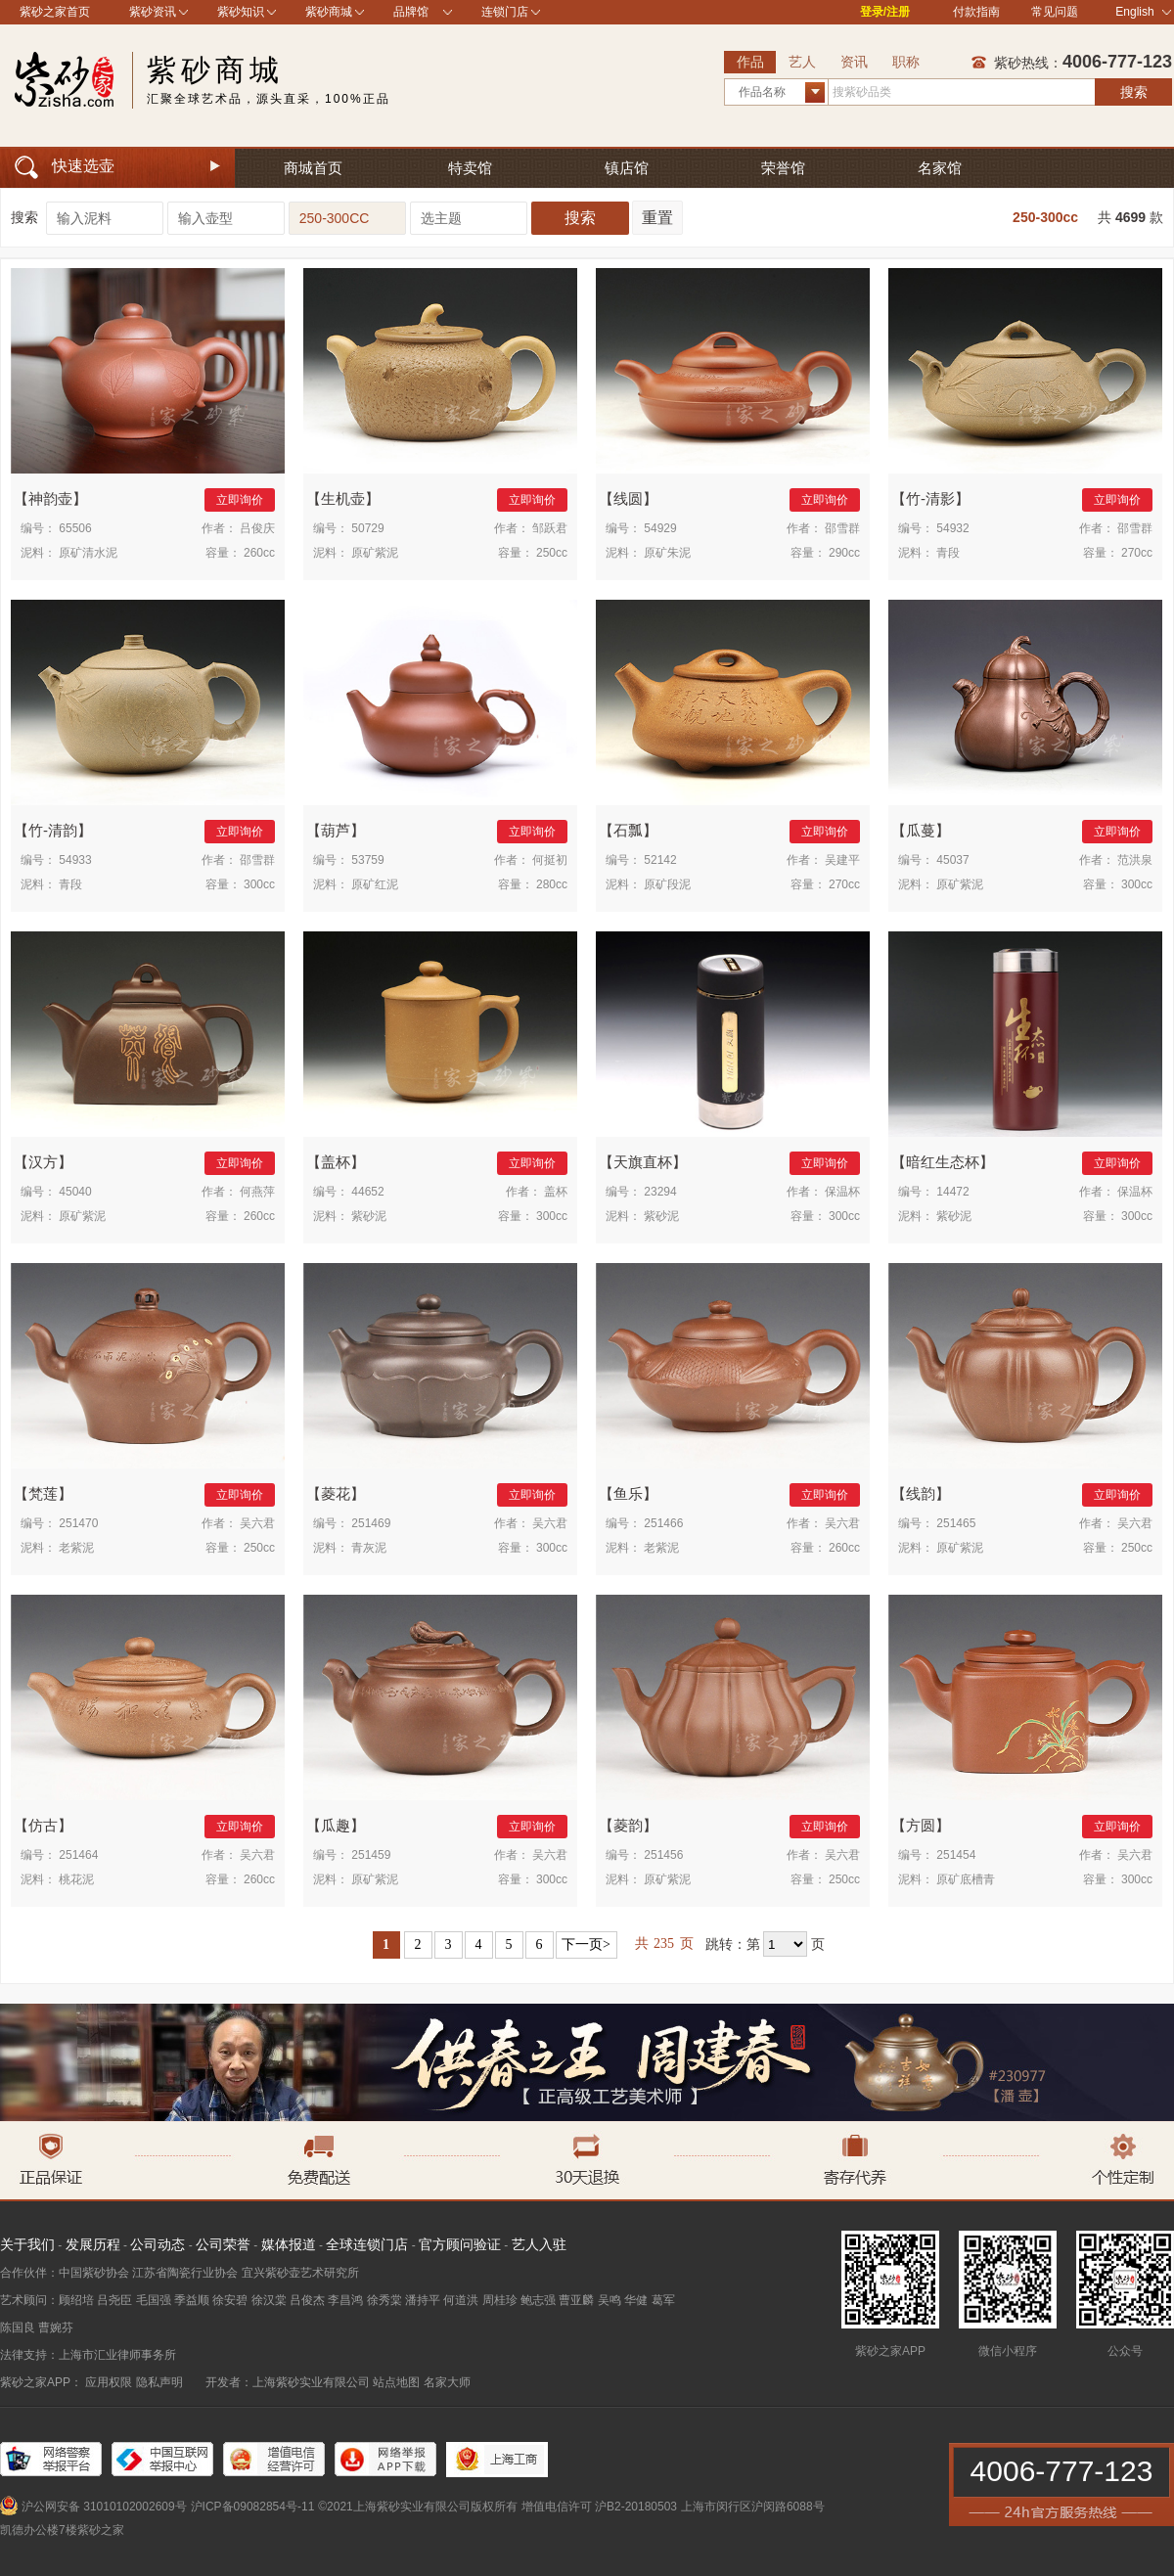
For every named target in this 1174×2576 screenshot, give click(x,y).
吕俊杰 (307, 2300)
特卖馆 (470, 167)
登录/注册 (885, 12)
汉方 (43, 1161)
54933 (75, 860)
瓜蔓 (920, 830)
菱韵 (628, 1825)
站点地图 (396, 2382)
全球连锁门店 (367, 2244)
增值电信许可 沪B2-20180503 (599, 2506)
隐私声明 (159, 2382)
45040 (75, 1191)
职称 (906, 61)
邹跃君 (549, 528)
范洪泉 (1134, 860)
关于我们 (27, 2244)
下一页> (586, 1944)
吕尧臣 (114, 2300)
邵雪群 (842, 528)
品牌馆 (411, 12)
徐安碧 (230, 2300)
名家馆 (940, 167)
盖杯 (335, 1161)
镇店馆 (627, 167)
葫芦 (335, 830)
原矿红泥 (374, 884)
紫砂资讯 (152, 12)
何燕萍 (257, 1191)
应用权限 (108, 2382)
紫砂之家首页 (55, 12)
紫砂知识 (240, 12)
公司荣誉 (223, 2244)
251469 (370, 1523)
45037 (952, 860)
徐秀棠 (384, 2300)
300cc (259, 884)
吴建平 (842, 860)
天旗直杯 (642, 1161)
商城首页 (313, 167)
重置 (657, 217)
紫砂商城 (328, 12)
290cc (844, 553)
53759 (367, 860)
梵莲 (43, 1493)
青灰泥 (368, 1548)
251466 (663, 1523)
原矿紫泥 (374, 553)
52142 (660, 860)
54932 (952, 528)
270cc (1136, 553)
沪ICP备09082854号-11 (253, 2506)
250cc (551, 553)
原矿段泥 (667, 884)
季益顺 (191, 2300)
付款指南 (976, 12)
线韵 (920, 1493)
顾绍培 (76, 2300)
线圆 (628, 498)
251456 (663, 1855)
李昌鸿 (345, 2300)
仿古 (43, 1825)
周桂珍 (500, 2300)
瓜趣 (335, 1825)
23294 (660, 1191)
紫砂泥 (368, 1216)
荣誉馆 (783, 167)
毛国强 (153, 2300)
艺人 (802, 61)
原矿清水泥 (88, 553)
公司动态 (157, 2244)
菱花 (335, 1493)
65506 (75, 528)
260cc (259, 553)
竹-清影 (930, 498)
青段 (948, 553)
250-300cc (1045, 217)
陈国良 (17, 2327)
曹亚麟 (576, 2300)
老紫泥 (76, 1548)
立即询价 (239, 500)
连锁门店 (504, 12)
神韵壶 (50, 498)
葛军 (663, 2300)
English (1143, 12)
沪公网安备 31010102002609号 (104, 2506)
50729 (367, 528)
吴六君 (257, 1523)
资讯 (854, 61)
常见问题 (1054, 12)
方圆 (920, 1825)
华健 (636, 2300)
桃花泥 (76, 1879)
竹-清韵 (52, 830)
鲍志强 (538, 2300)
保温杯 (842, 1191)
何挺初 (549, 860)
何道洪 (460, 2300)
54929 (660, 528)
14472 (952, 1191)
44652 (367, 1191)
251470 (78, 1523)
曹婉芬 (55, 2327)
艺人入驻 (539, 2244)
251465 (955, 1523)
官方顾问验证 (460, 2244)
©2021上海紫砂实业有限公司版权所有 (418, 2506)
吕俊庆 (257, 528)
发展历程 (93, 2244)
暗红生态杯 (942, 1161)
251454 (955, 1855)
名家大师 (447, 2382)
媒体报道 (288, 2244)
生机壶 (343, 498)
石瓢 (628, 830)
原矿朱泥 (667, 553)
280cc (551, 884)
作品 (750, 61)
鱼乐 (628, 1493)
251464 (78, 1855)
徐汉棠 (269, 2300)
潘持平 (422, 2300)
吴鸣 (609, 2300)
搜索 (1134, 92)
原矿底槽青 (965, 1879)
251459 (370, 1855)
